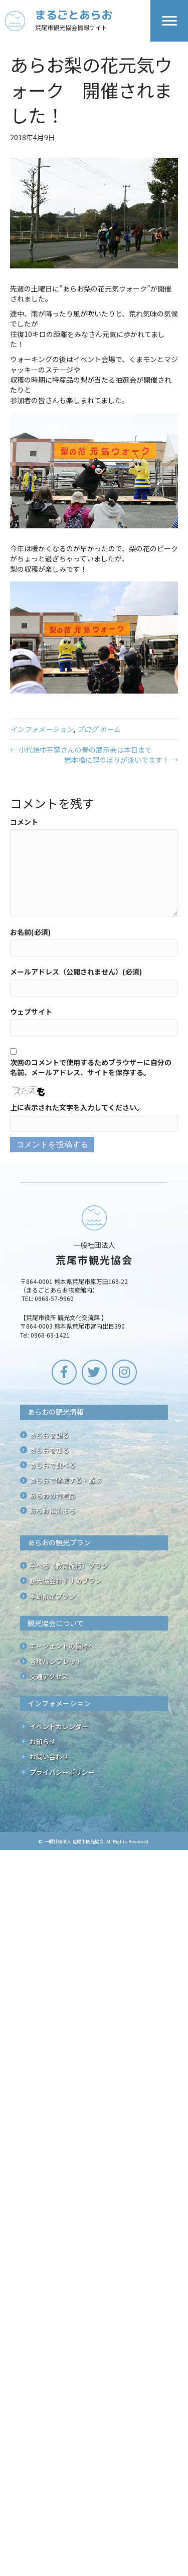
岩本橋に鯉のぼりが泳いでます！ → (121, 760)
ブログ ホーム (98, 729)
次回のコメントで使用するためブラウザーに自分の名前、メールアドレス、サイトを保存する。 (90, 1067)
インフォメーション (41, 729)
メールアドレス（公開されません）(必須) (76, 972)
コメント (24, 822)
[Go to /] (77, 21)
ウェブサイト (31, 1012)
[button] (64, 1372)
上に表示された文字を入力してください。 (76, 1107)
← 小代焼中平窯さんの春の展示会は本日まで (81, 750)
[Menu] (169, 21)
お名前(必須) (30, 932)
